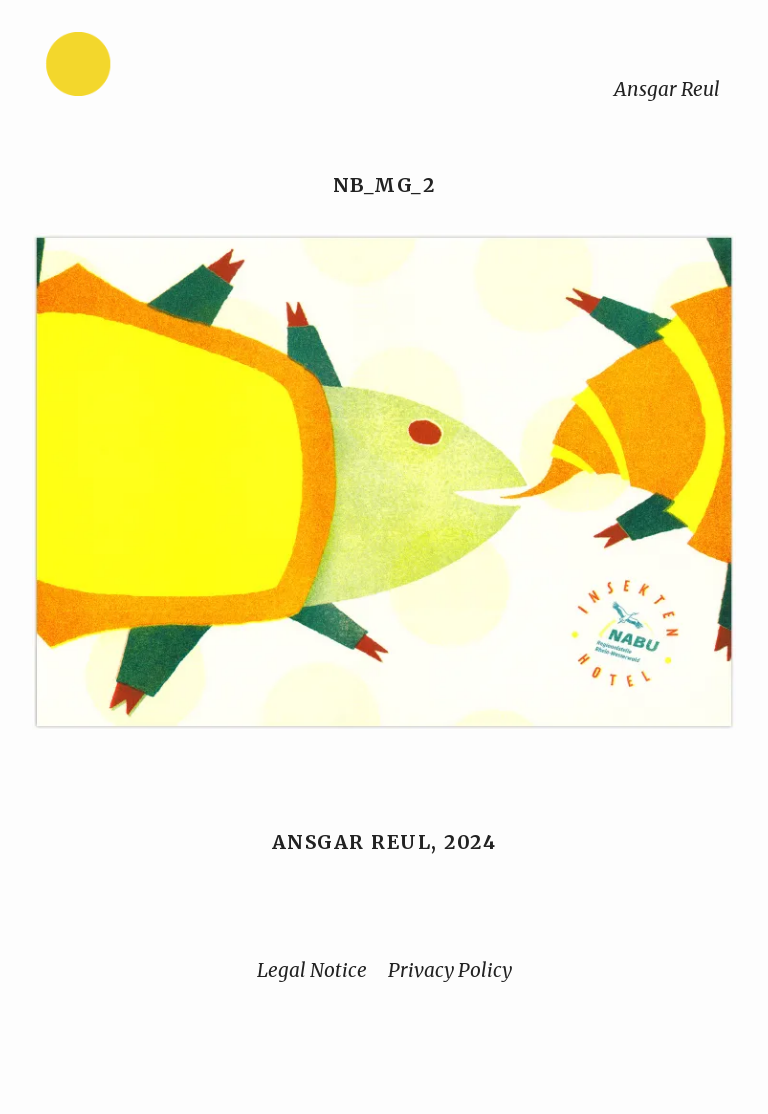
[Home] (141, 68)
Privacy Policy (450, 970)
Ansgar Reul (667, 89)
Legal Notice (312, 970)
